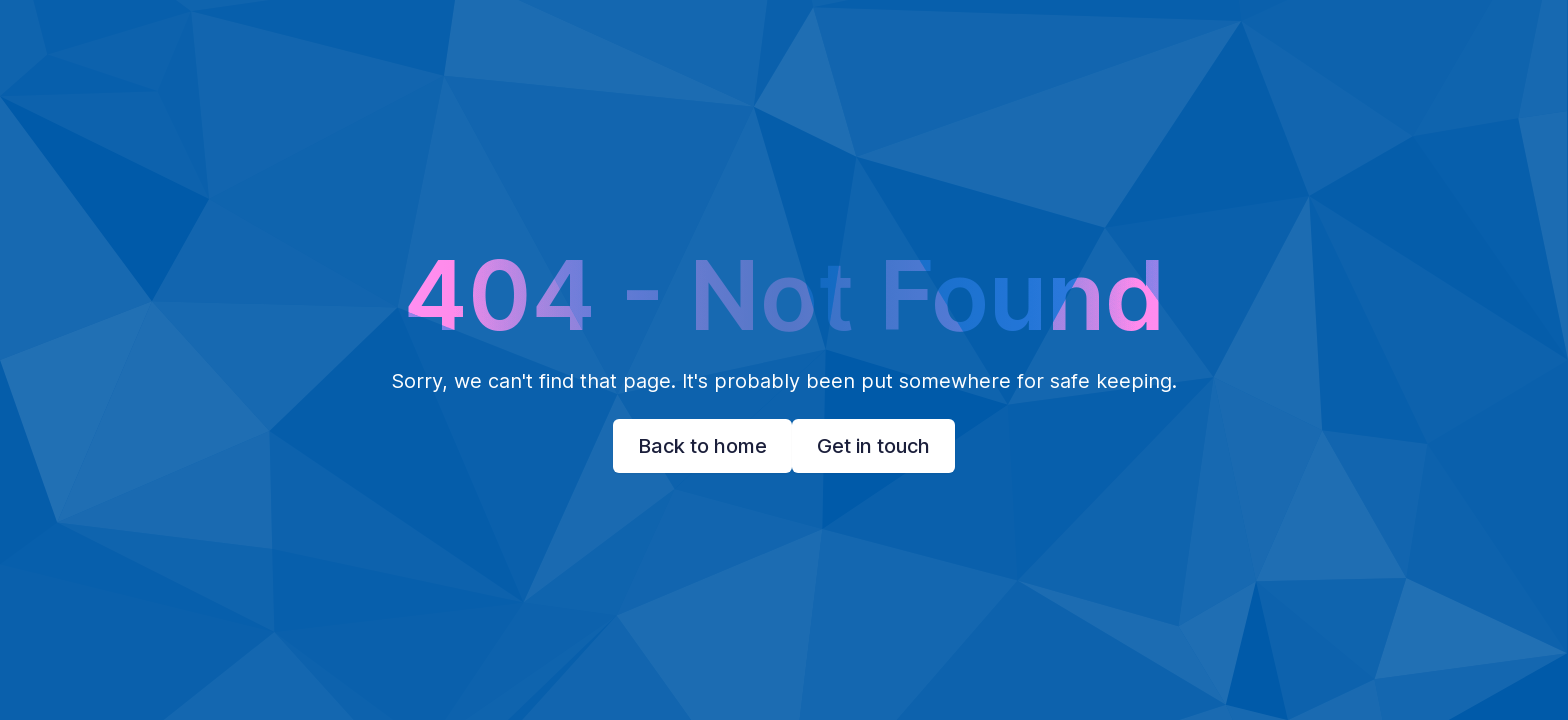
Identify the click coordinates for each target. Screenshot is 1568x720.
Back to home (702, 446)
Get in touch (873, 446)
